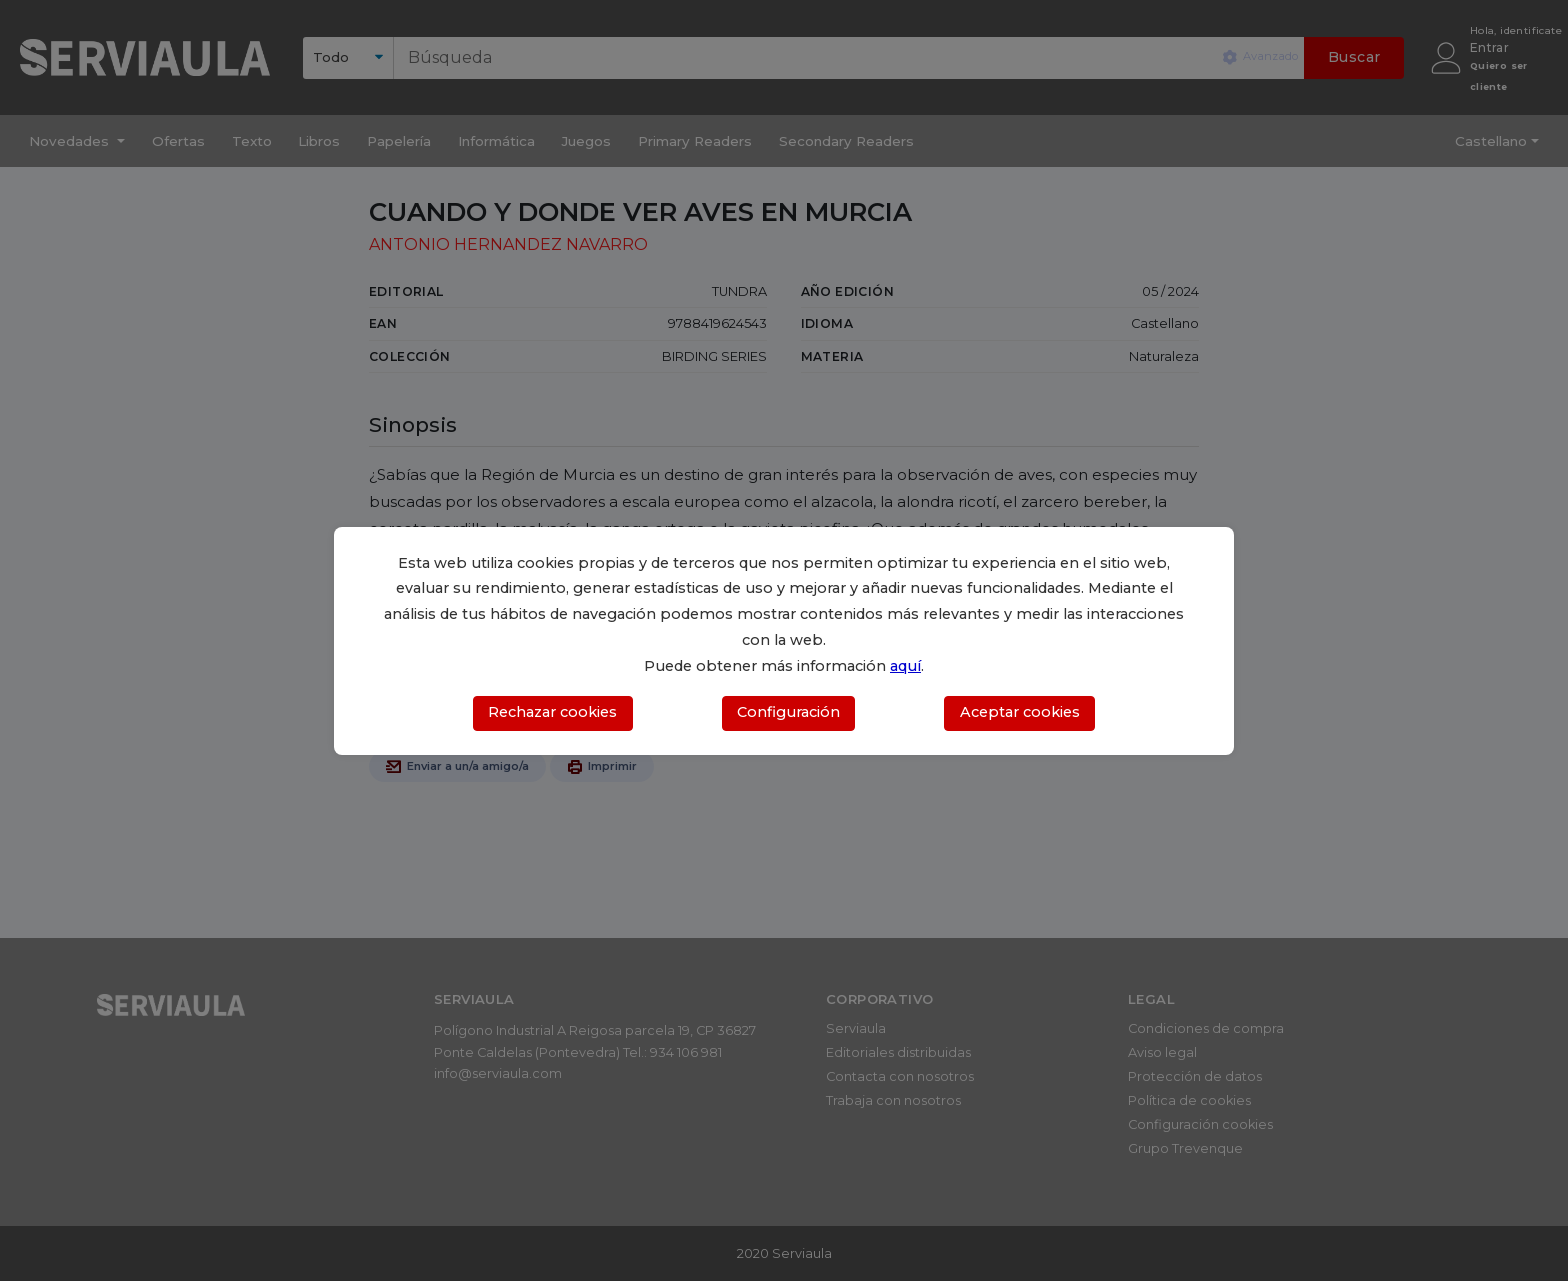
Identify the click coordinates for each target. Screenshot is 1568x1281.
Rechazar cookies (552, 712)
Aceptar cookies (1020, 712)
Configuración (788, 712)
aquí (905, 666)
